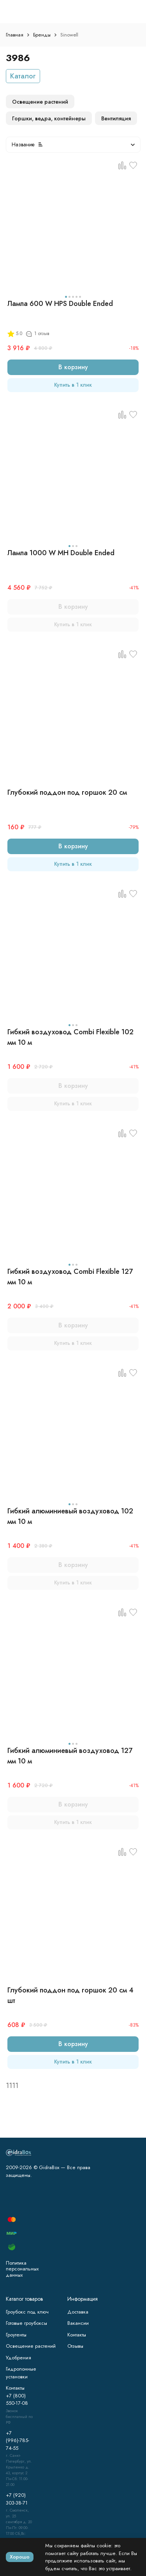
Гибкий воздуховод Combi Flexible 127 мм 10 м (70, 1276)
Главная (14, 34)
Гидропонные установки (21, 2372)
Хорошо (20, 2556)
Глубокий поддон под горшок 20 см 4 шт (70, 1995)
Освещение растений (31, 2346)
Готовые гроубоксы (26, 2323)
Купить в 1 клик (73, 385)
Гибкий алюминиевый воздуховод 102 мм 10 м (70, 1516)
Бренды (42, 34)
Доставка (77, 2311)
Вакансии (78, 2323)
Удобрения (18, 2357)
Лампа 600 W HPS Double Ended (60, 304)
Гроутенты (16, 2334)
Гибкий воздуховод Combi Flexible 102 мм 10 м (70, 1037)
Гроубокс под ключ (27, 2311)
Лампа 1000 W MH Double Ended (60, 553)
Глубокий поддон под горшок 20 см (67, 792)
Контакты (76, 2334)
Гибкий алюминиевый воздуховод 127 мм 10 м (69, 1756)
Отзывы (75, 2346)
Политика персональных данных (22, 2269)
